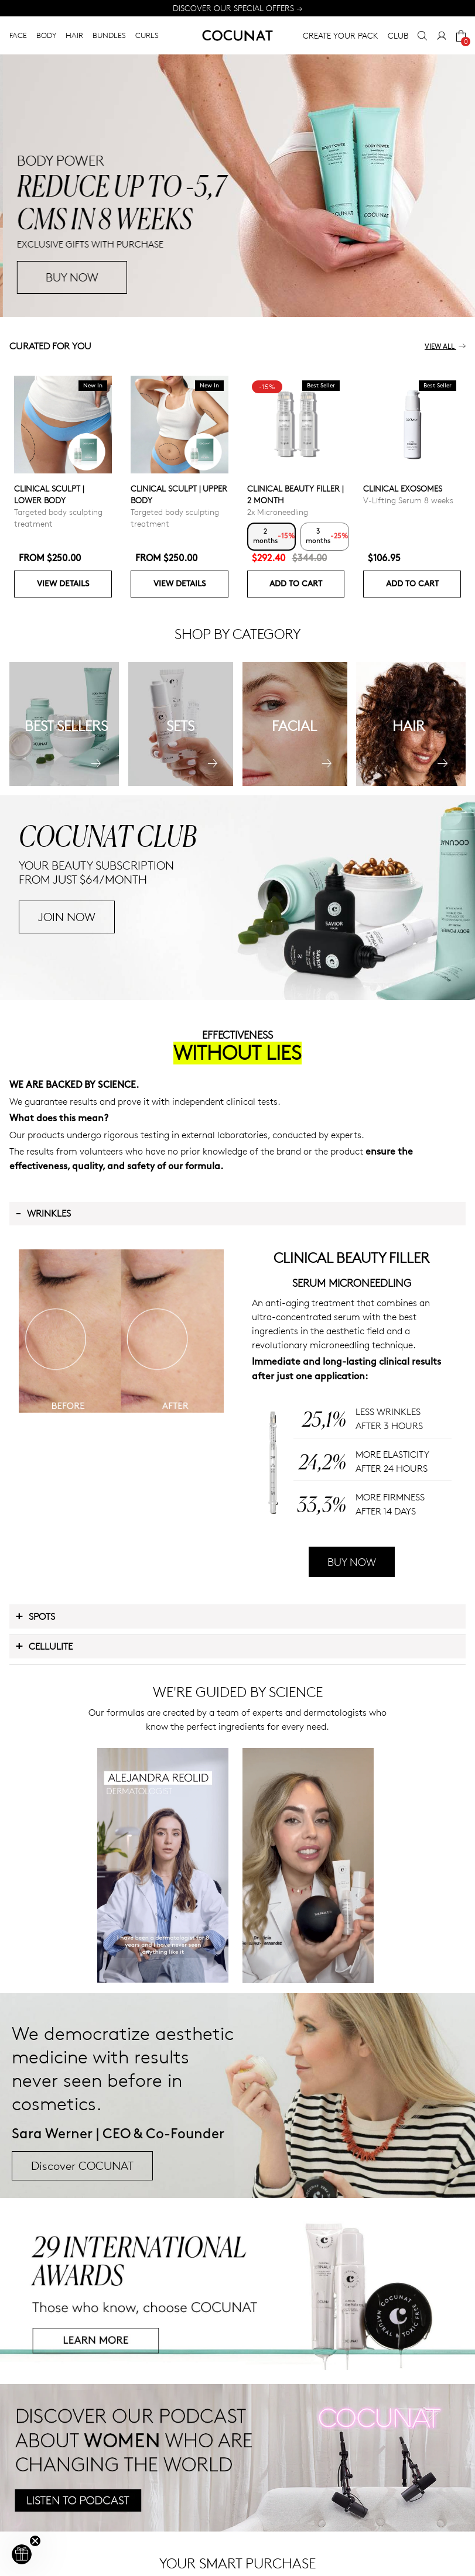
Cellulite (44, 1645)
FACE (18, 35)
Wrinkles (43, 1212)
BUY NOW (351, 1561)
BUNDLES (109, 35)
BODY (46, 35)
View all (445, 347)
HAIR (74, 35)
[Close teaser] (35, 2541)
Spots (35, 1616)
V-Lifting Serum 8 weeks (408, 500)
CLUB (398, 35)
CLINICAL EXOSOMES (402, 488)
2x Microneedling (277, 512)
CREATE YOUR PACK (340, 35)
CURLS (147, 35)
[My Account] (441, 35)
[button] (22, 2554)
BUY (53, 277)
